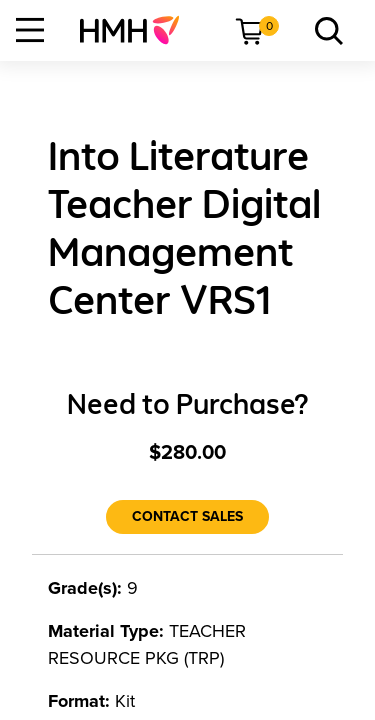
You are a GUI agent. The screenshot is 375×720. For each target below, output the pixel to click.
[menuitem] (137, 30)
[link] (137, 30)
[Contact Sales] (187, 517)
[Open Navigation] (30, 30)
